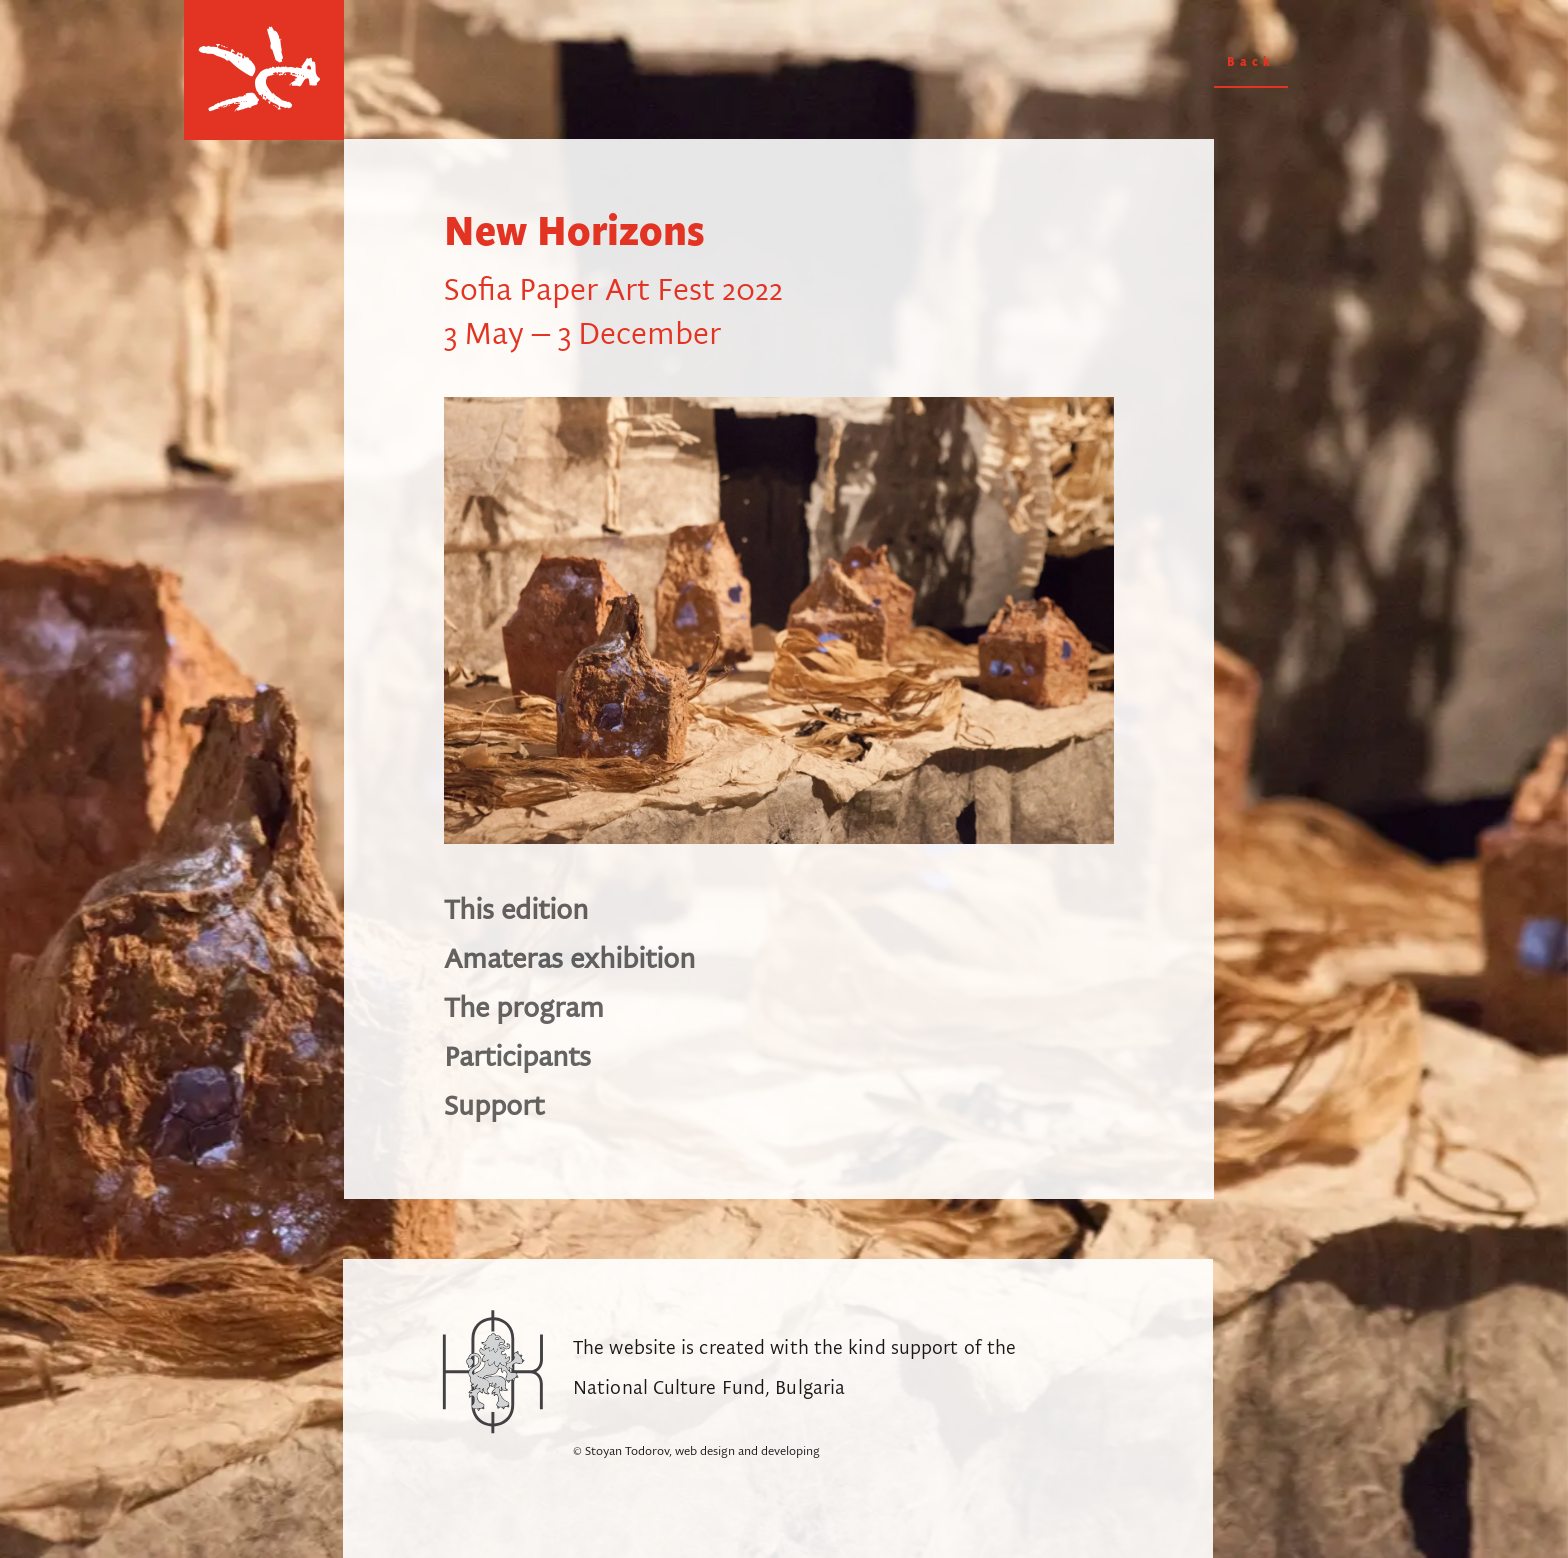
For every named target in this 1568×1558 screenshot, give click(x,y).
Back (1251, 62)
